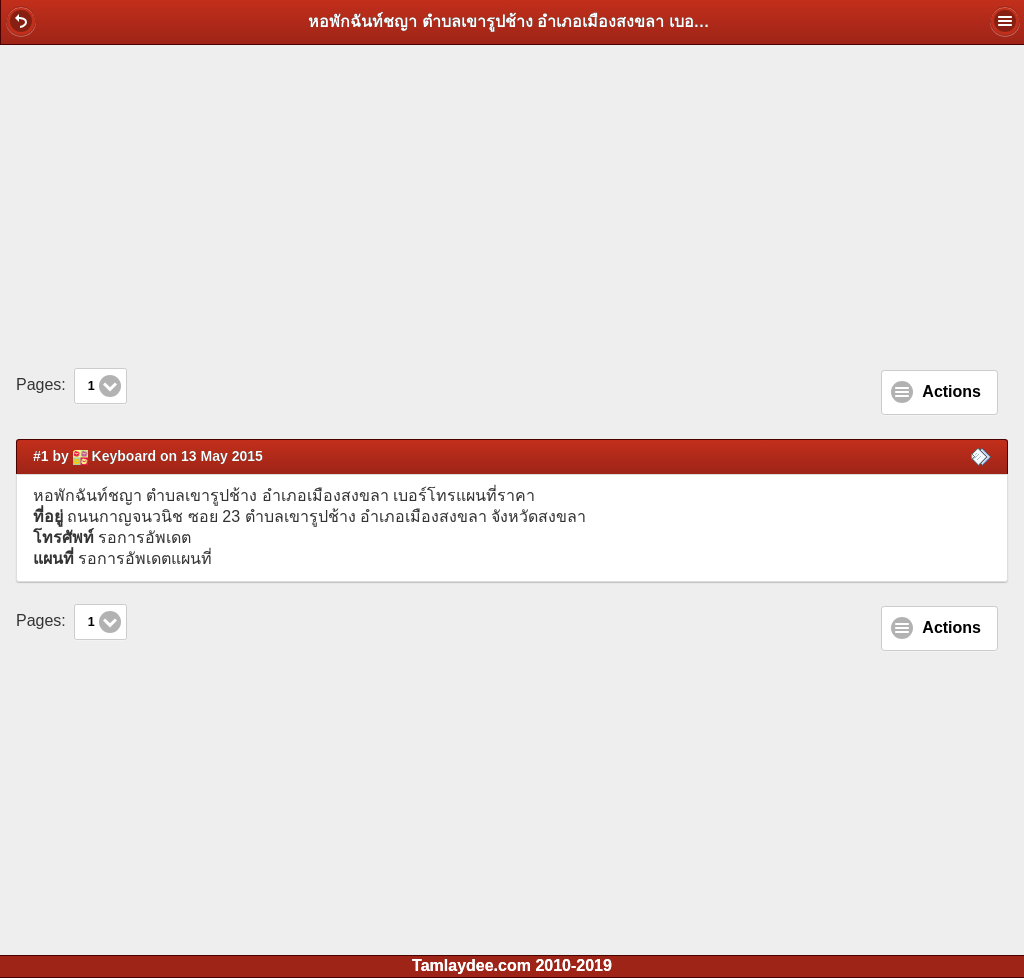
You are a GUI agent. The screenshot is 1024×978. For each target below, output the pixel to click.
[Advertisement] (512, 206)
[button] (21, 21)
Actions (951, 391)
